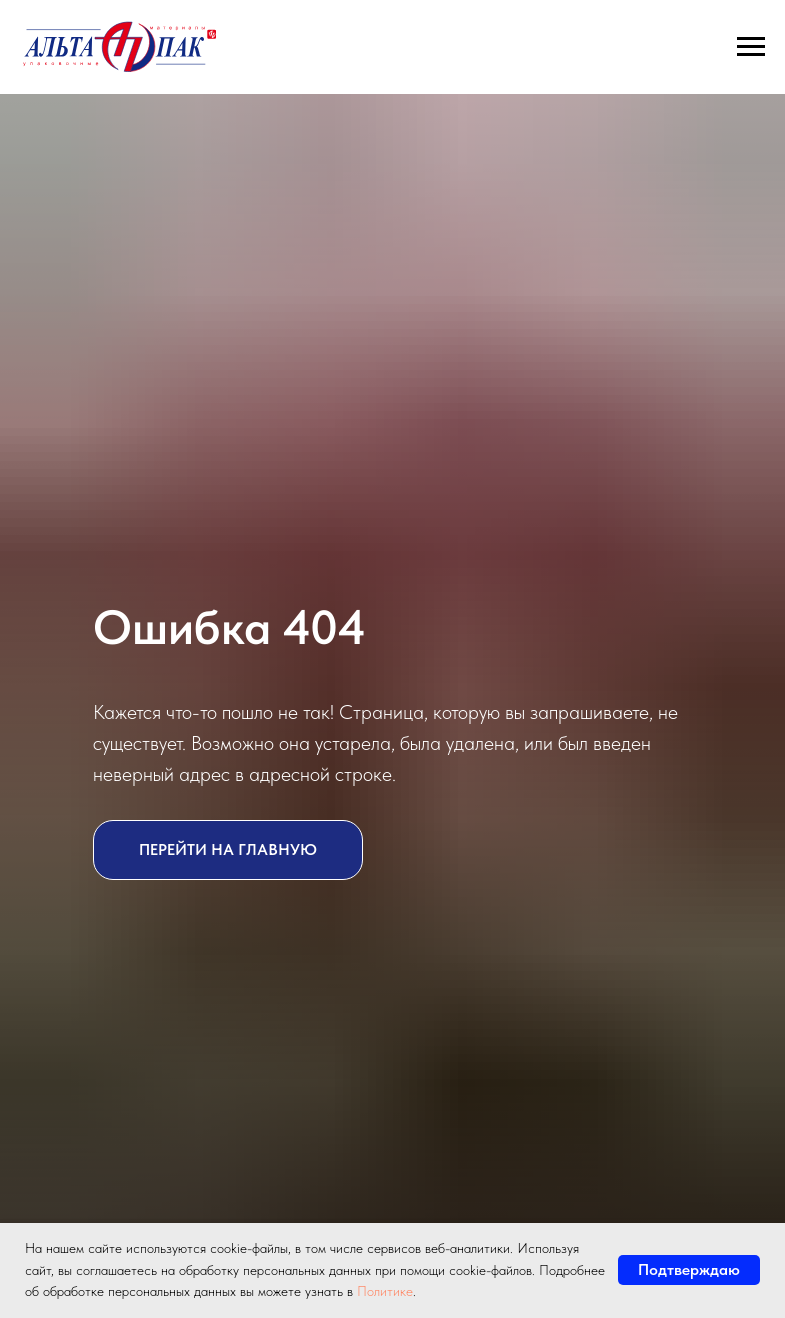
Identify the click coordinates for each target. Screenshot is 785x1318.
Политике (385, 1291)
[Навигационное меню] (751, 47)
